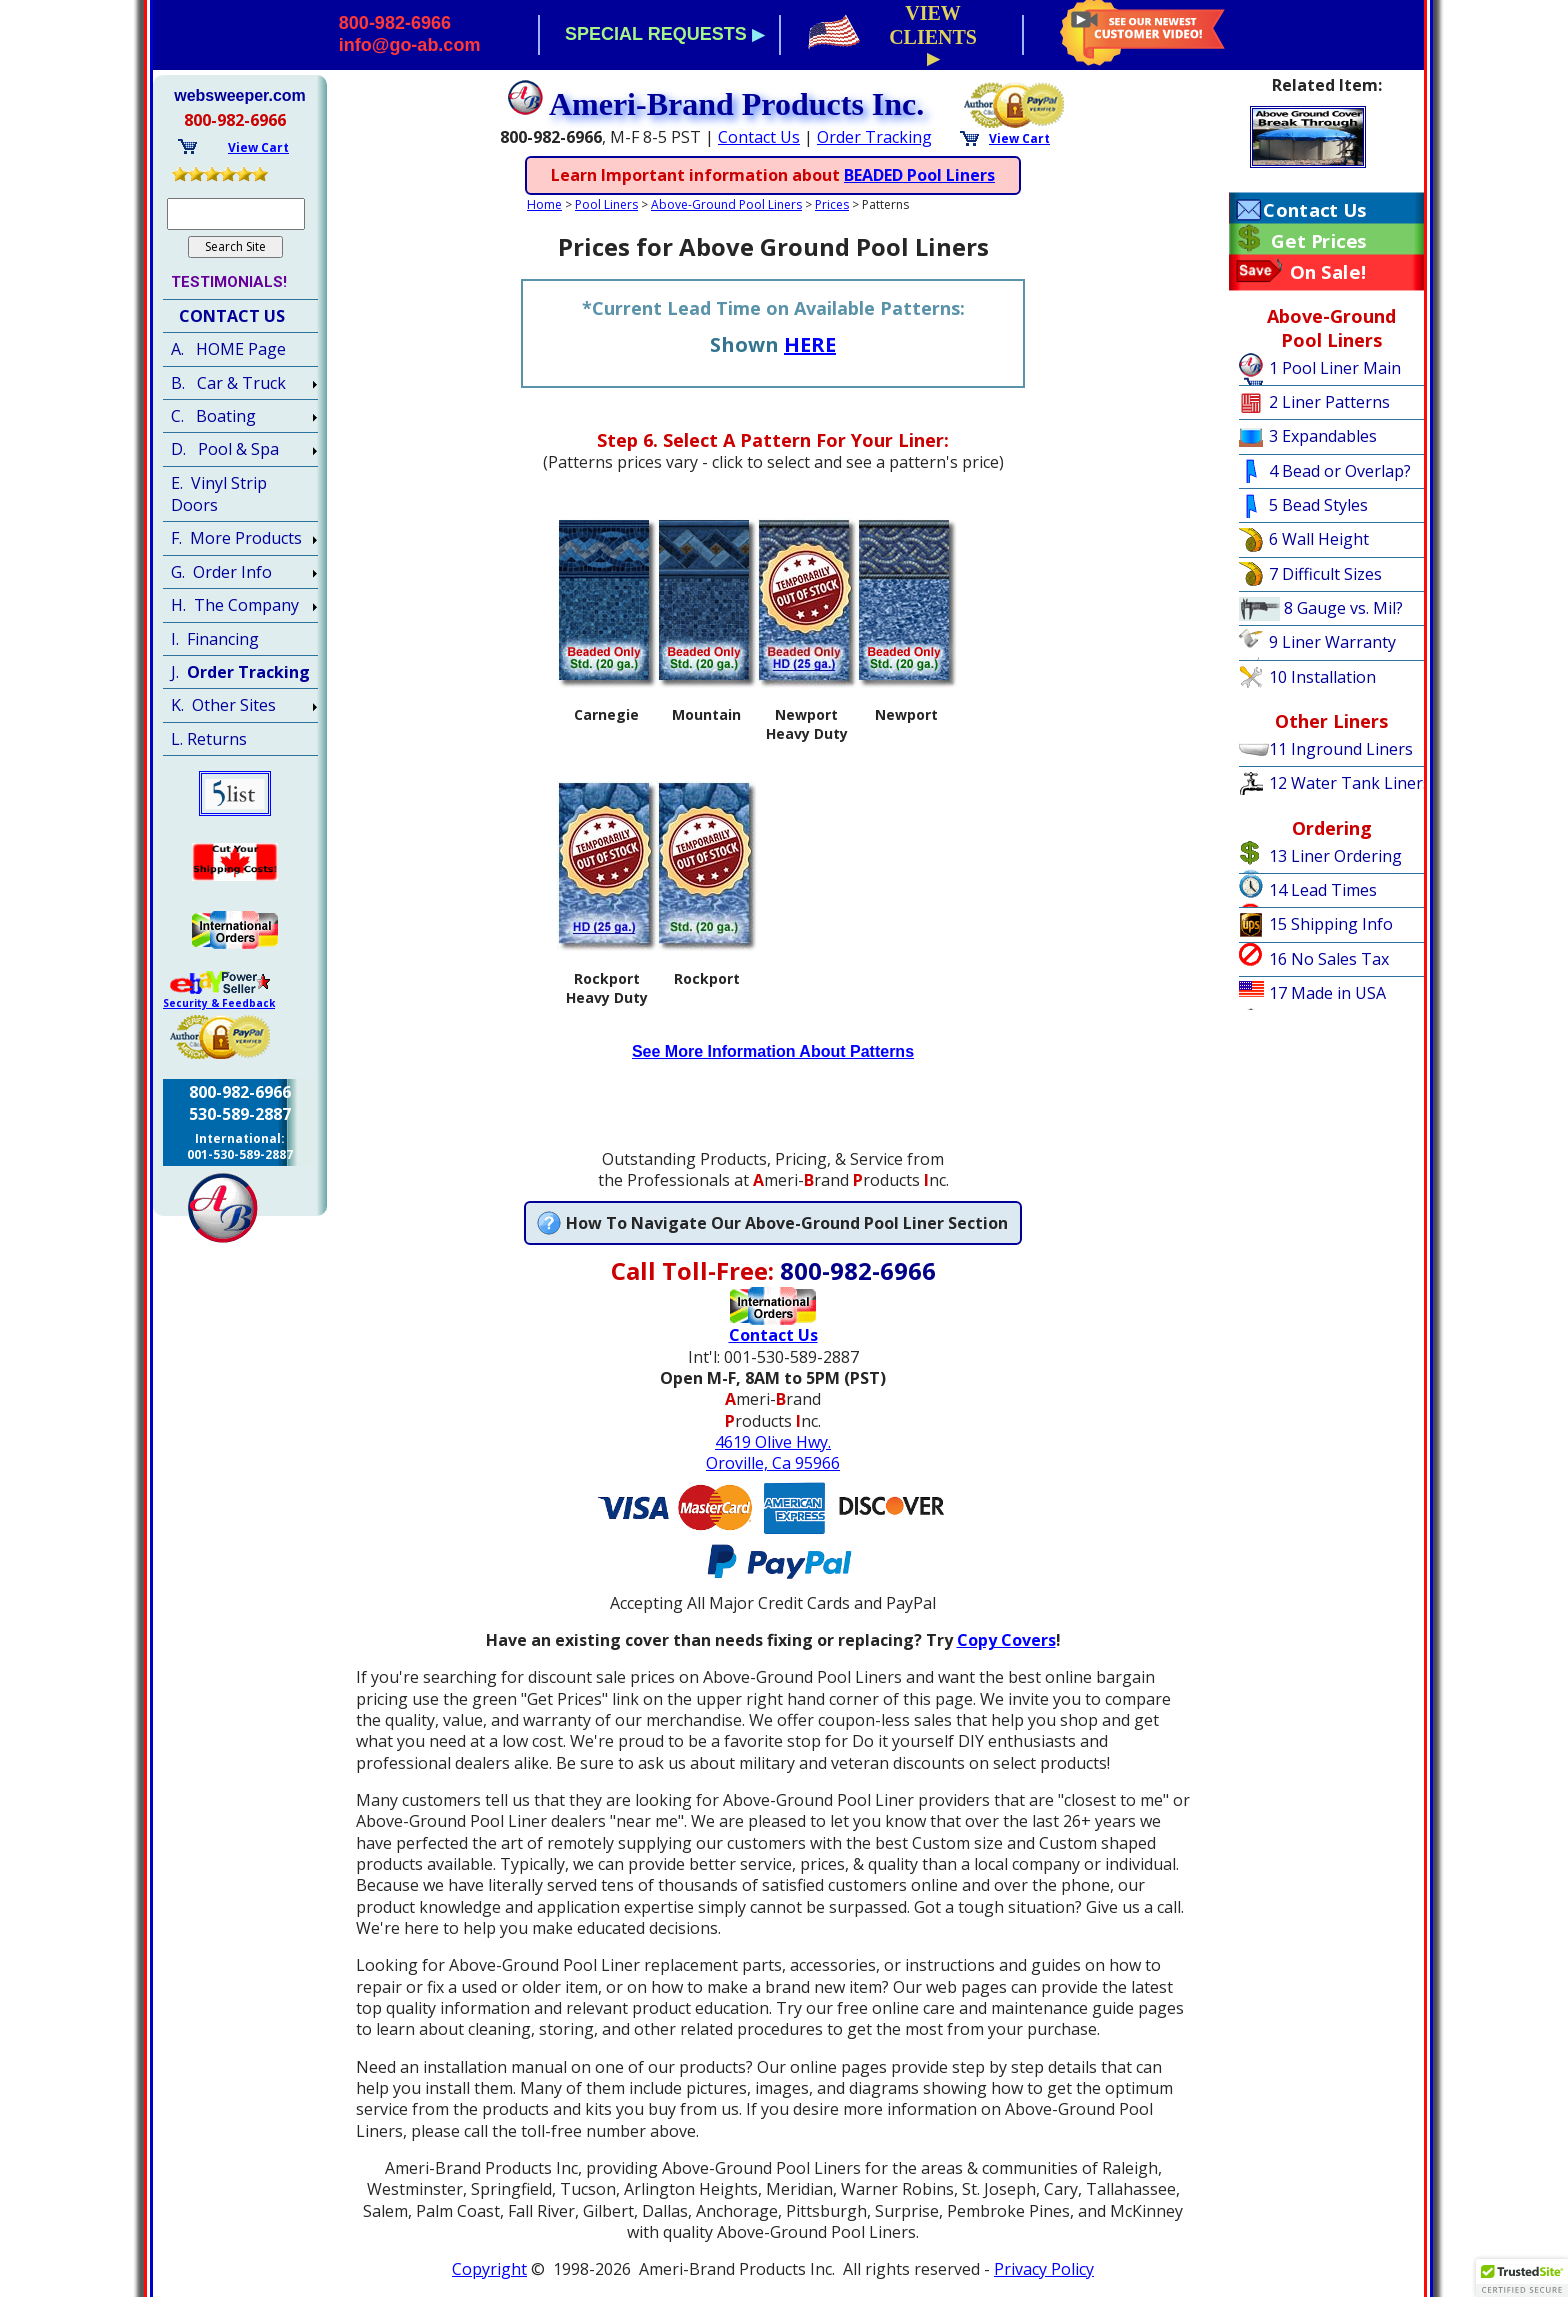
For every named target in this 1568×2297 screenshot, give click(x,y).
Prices (832, 204)
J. (240, 672)
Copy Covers (1006, 1640)
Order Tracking (874, 137)
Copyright (489, 2269)
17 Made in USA (1327, 993)
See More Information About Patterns (773, 1051)
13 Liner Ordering (1335, 856)
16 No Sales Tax (1329, 959)
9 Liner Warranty (1332, 642)
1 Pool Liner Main (1335, 368)
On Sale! (1328, 272)
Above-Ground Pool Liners (726, 204)
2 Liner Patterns (1329, 402)
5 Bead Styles (1318, 505)
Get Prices (1318, 241)
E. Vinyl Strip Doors (219, 494)
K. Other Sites (223, 705)
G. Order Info (221, 572)
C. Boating (213, 416)
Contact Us (759, 137)
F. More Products (236, 538)
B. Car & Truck (228, 383)
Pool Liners (606, 204)
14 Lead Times (1323, 890)
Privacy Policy (1044, 2269)
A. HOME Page (228, 349)
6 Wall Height (1319, 539)
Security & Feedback (219, 1003)
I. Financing (215, 639)
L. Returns (209, 739)
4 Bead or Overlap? (1340, 471)
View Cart (1019, 138)
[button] (1522, 2278)
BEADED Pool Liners (919, 175)
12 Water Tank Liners (1350, 783)
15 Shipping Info (1331, 924)
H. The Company (235, 605)
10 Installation (1322, 677)
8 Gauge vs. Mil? (1343, 608)
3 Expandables (1323, 436)
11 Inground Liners (1341, 749)
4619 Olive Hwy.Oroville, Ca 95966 (773, 1452)
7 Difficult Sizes (1325, 574)
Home (544, 204)
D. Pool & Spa (225, 449)
